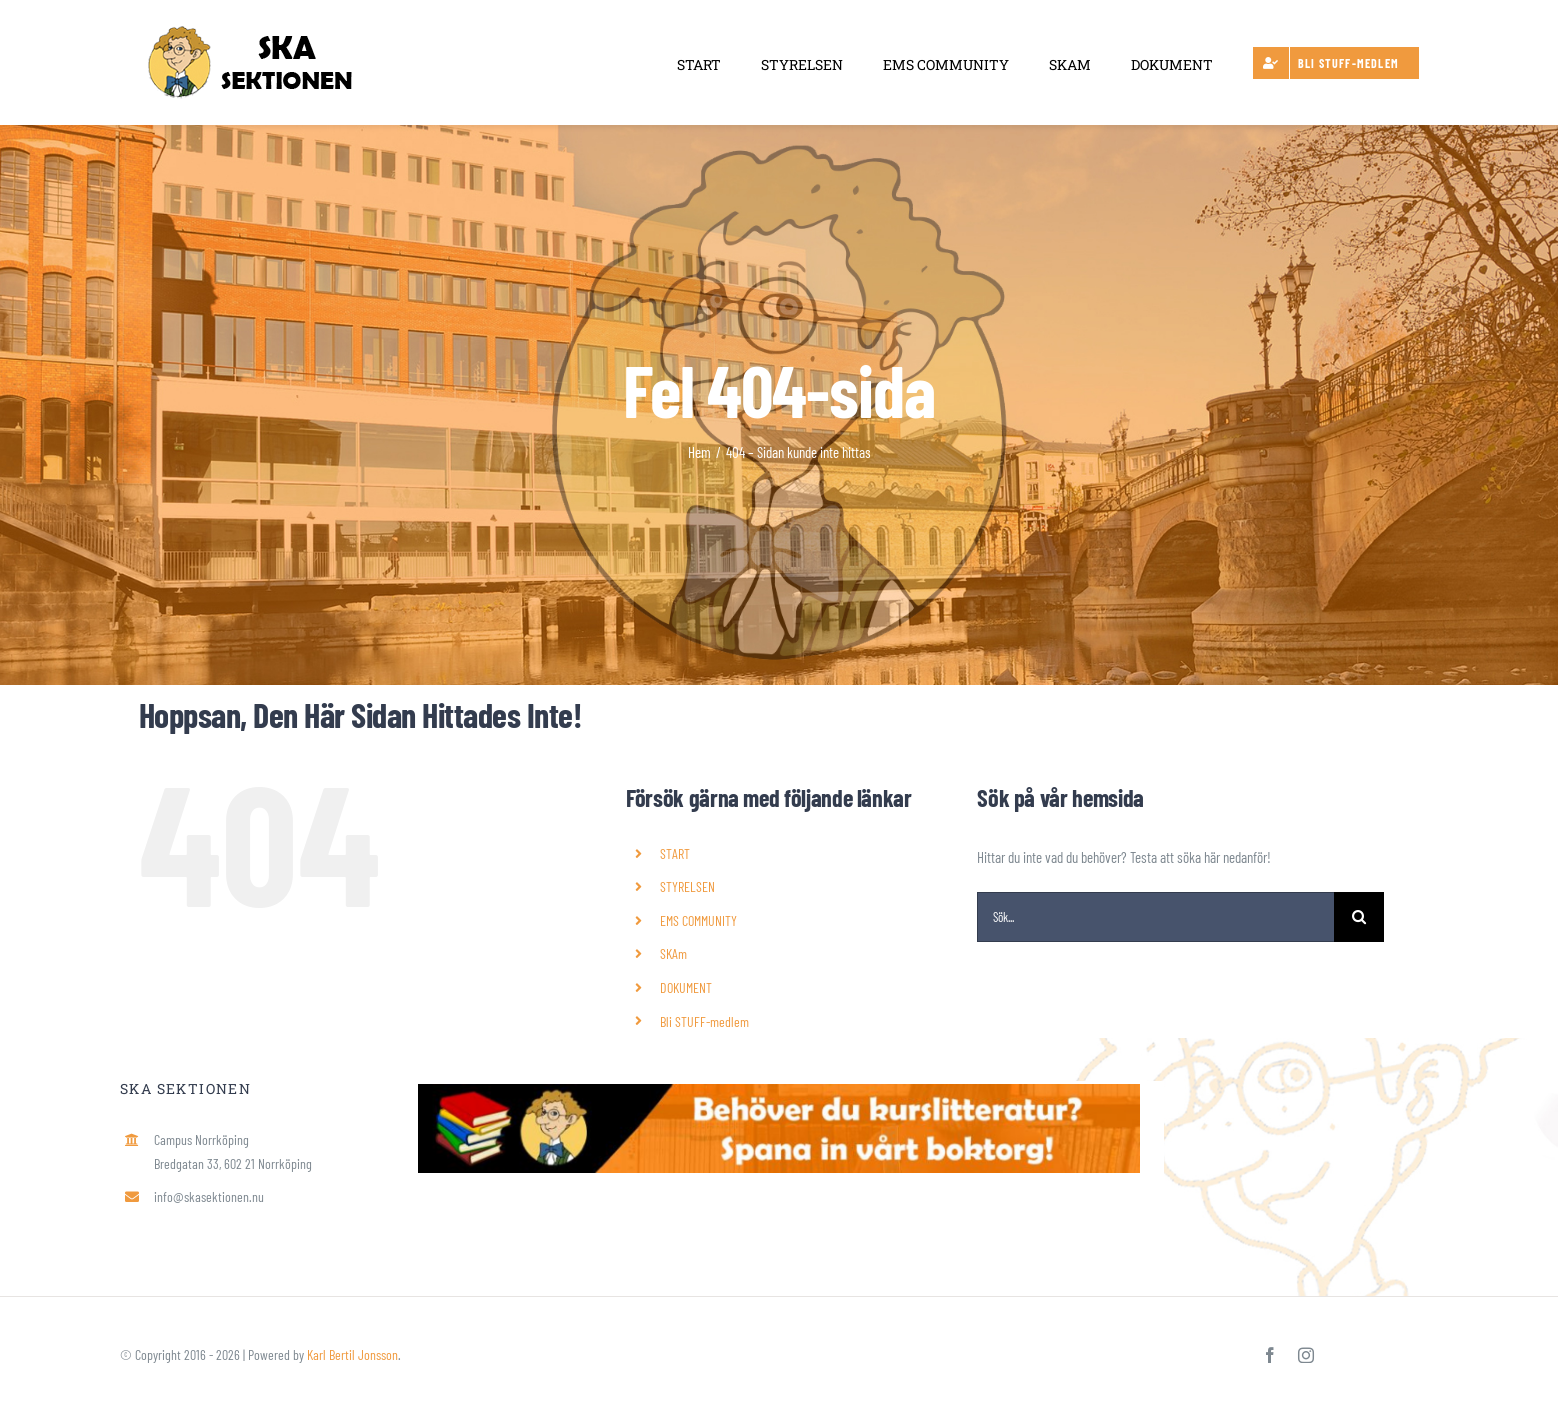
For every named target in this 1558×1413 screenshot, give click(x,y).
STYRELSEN (687, 886)
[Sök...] (1155, 917)
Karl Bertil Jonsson (352, 1354)
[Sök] (1359, 917)
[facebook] (1270, 1355)
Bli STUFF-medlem (704, 1021)
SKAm (673, 953)
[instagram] (1306, 1355)
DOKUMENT (686, 987)
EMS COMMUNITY (698, 920)
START (675, 853)
